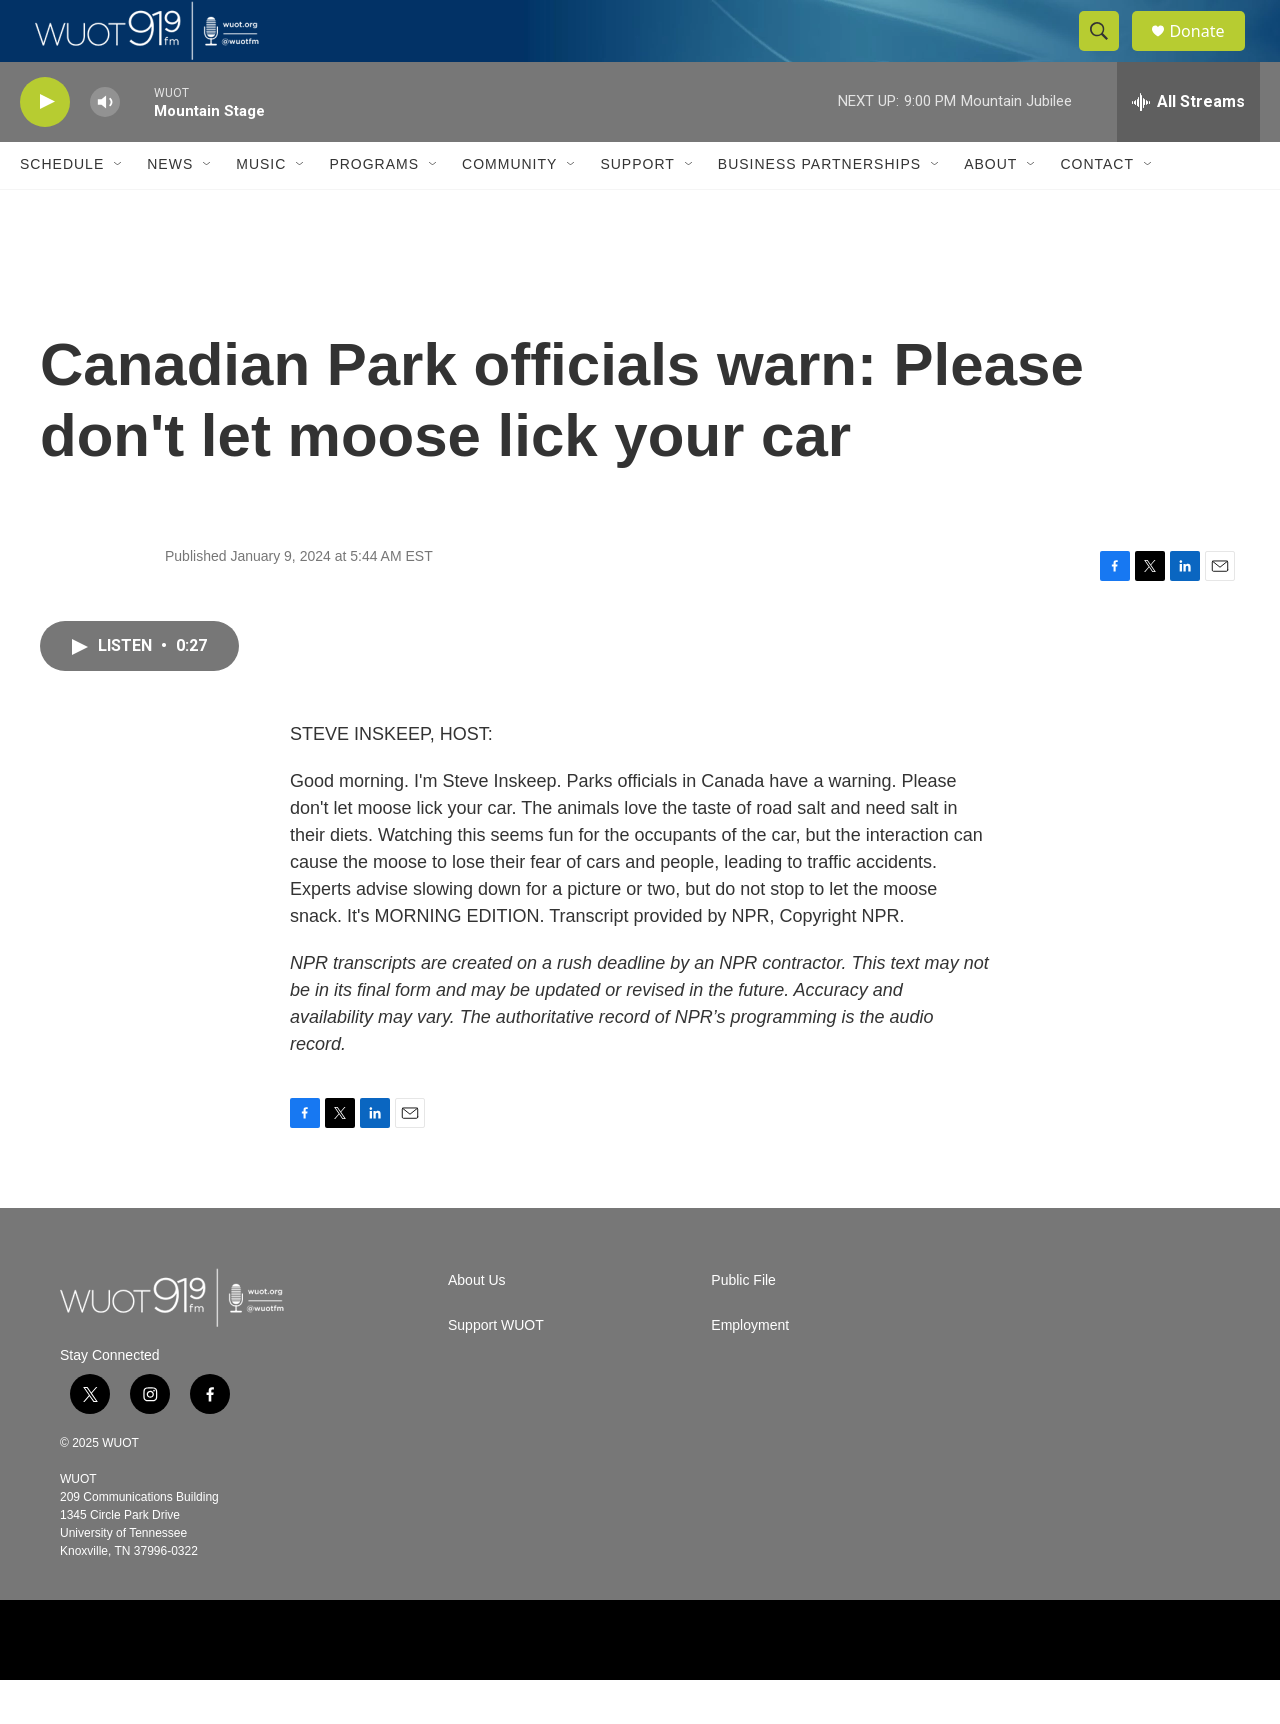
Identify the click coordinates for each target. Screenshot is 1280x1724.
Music (261, 208)
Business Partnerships (819, 208)
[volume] (105, 145)
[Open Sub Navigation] (119, 208)
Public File (743, 1324)
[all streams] (1188, 145)
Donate (1209, 52)
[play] (45, 145)
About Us (477, 1324)
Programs (374, 208)
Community (509, 208)
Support (637, 208)
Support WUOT (496, 1369)
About (990, 208)
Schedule (62, 208)
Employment (750, 1369)
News (170, 208)
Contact (1097, 208)
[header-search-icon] (1108, 53)
